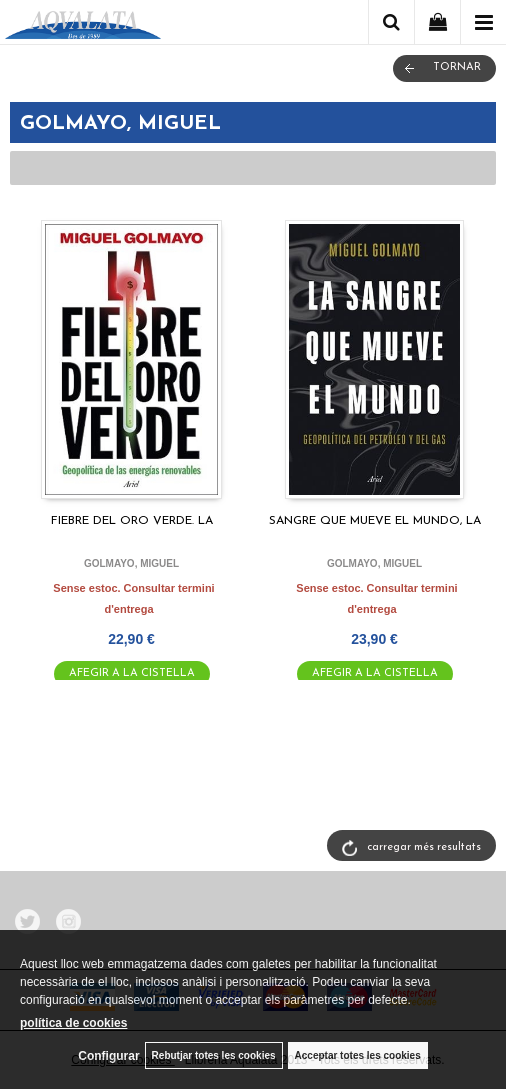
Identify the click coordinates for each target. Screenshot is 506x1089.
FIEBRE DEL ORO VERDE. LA (132, 521)
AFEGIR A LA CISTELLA (132, 673)
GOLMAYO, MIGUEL (131, 563)
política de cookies (73, 1023)
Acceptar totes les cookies (358, 1055)
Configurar (108, 1056)
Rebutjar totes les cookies (214, 1055)
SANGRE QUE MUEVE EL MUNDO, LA (375, 521)
